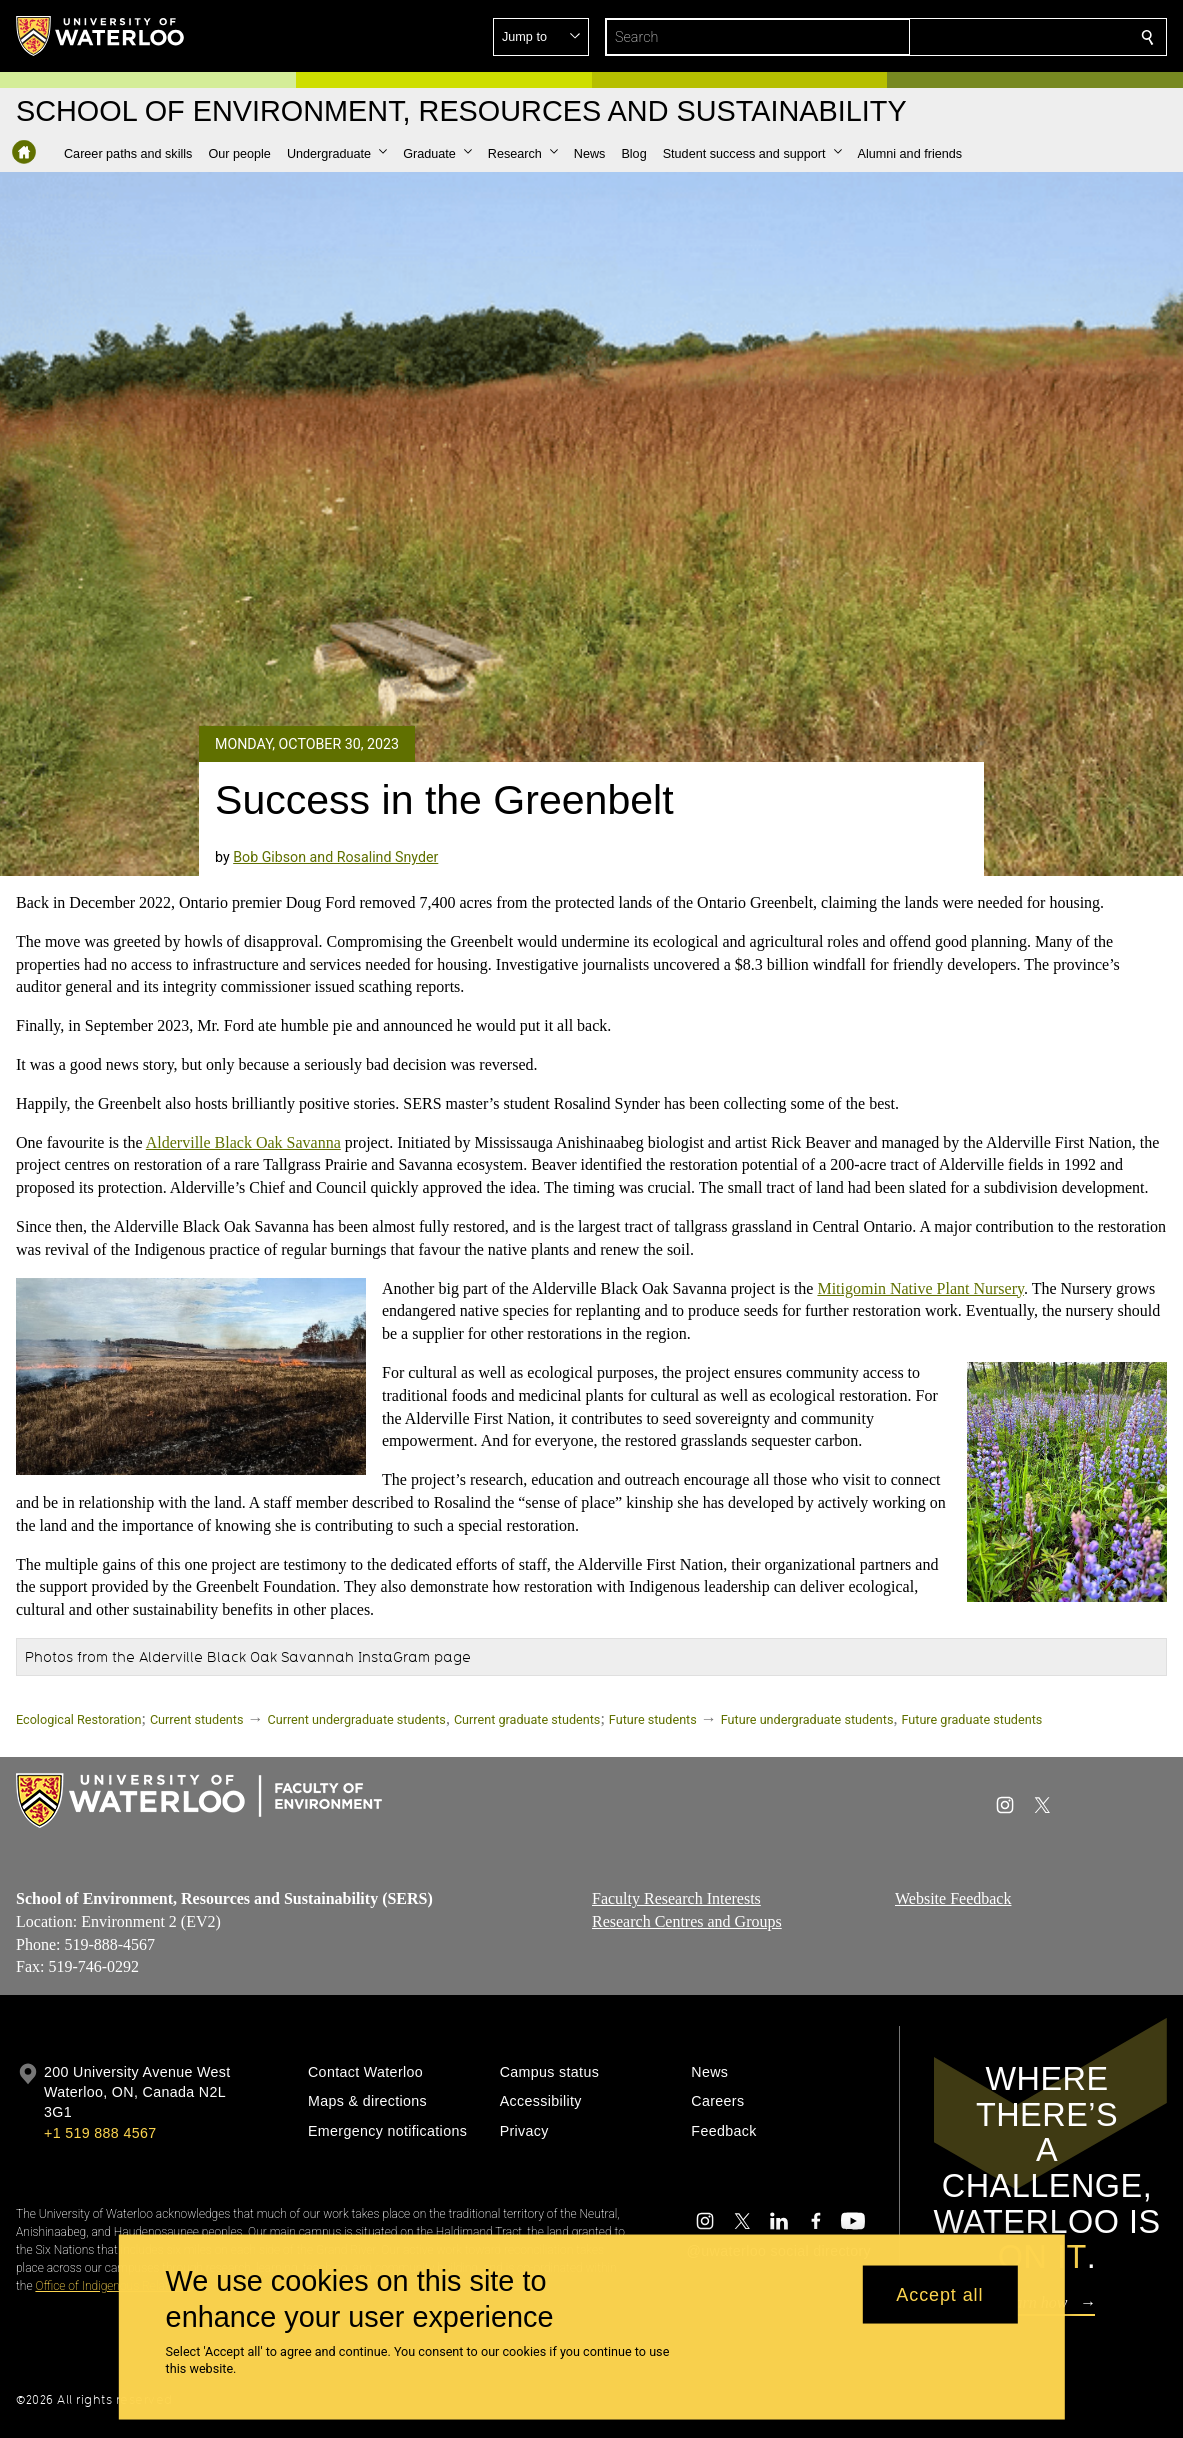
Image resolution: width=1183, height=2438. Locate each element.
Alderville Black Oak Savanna (243, 1141)
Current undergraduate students (357, 1719)
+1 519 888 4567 (100, 2133)
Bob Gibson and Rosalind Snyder (335, 857)
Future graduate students (971, 1719)
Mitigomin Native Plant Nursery (920, 1287)
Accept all (939, 2294)
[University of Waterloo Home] (101, 36)
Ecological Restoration (78, 1719)
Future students (653, 1719)
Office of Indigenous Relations (112, 2286)
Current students (197, 1719)
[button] (1003, 37)
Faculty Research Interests (676, 1898)
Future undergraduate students (807, 1719)
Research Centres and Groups (687, 1920)
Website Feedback (953, 1898)
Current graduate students (527, 1719)
